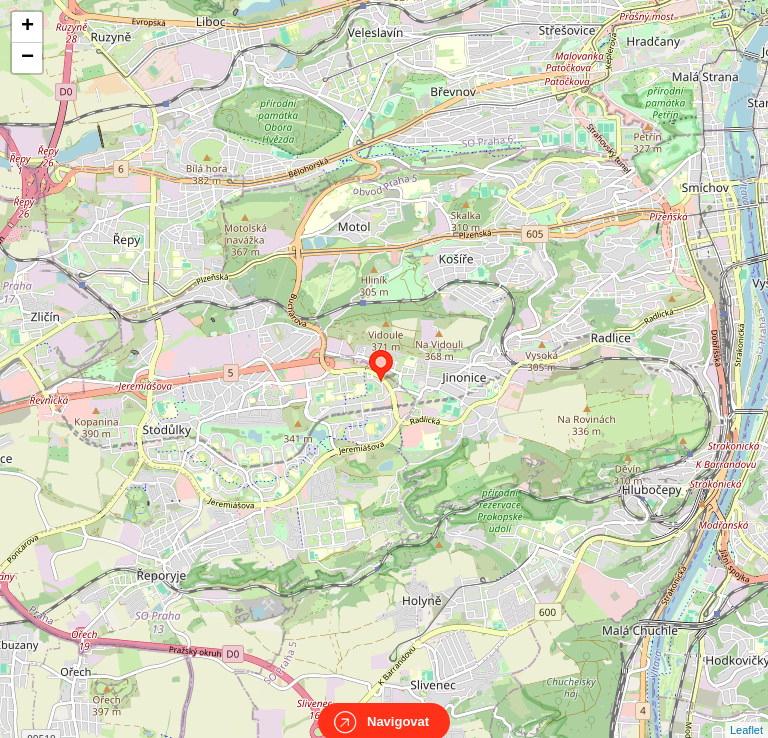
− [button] (27, 58)
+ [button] (27, 27)
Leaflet (746, 712)
